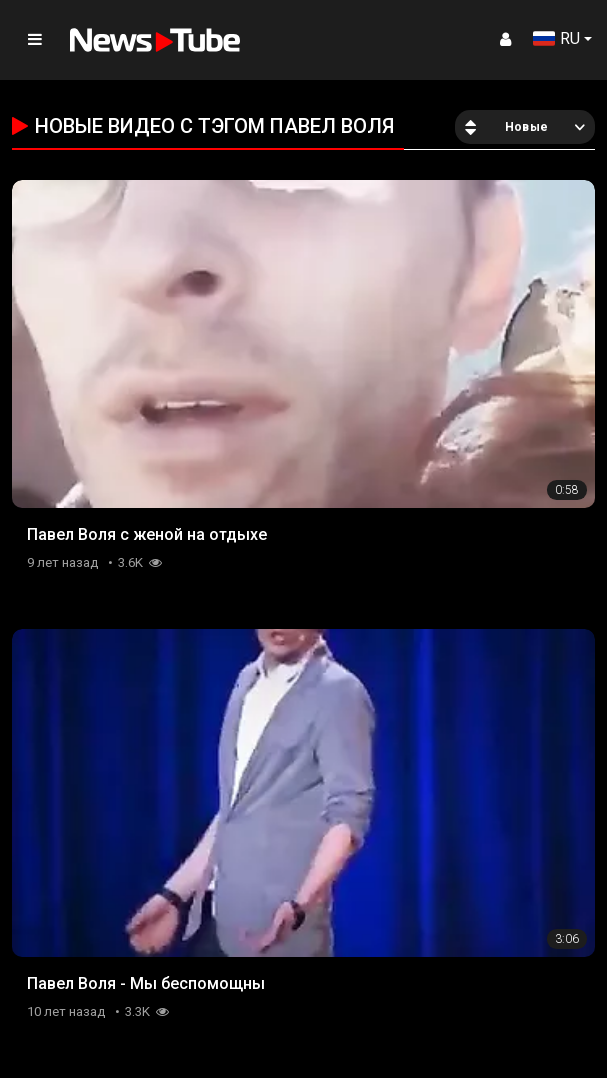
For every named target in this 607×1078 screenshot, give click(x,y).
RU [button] (556, 38)
